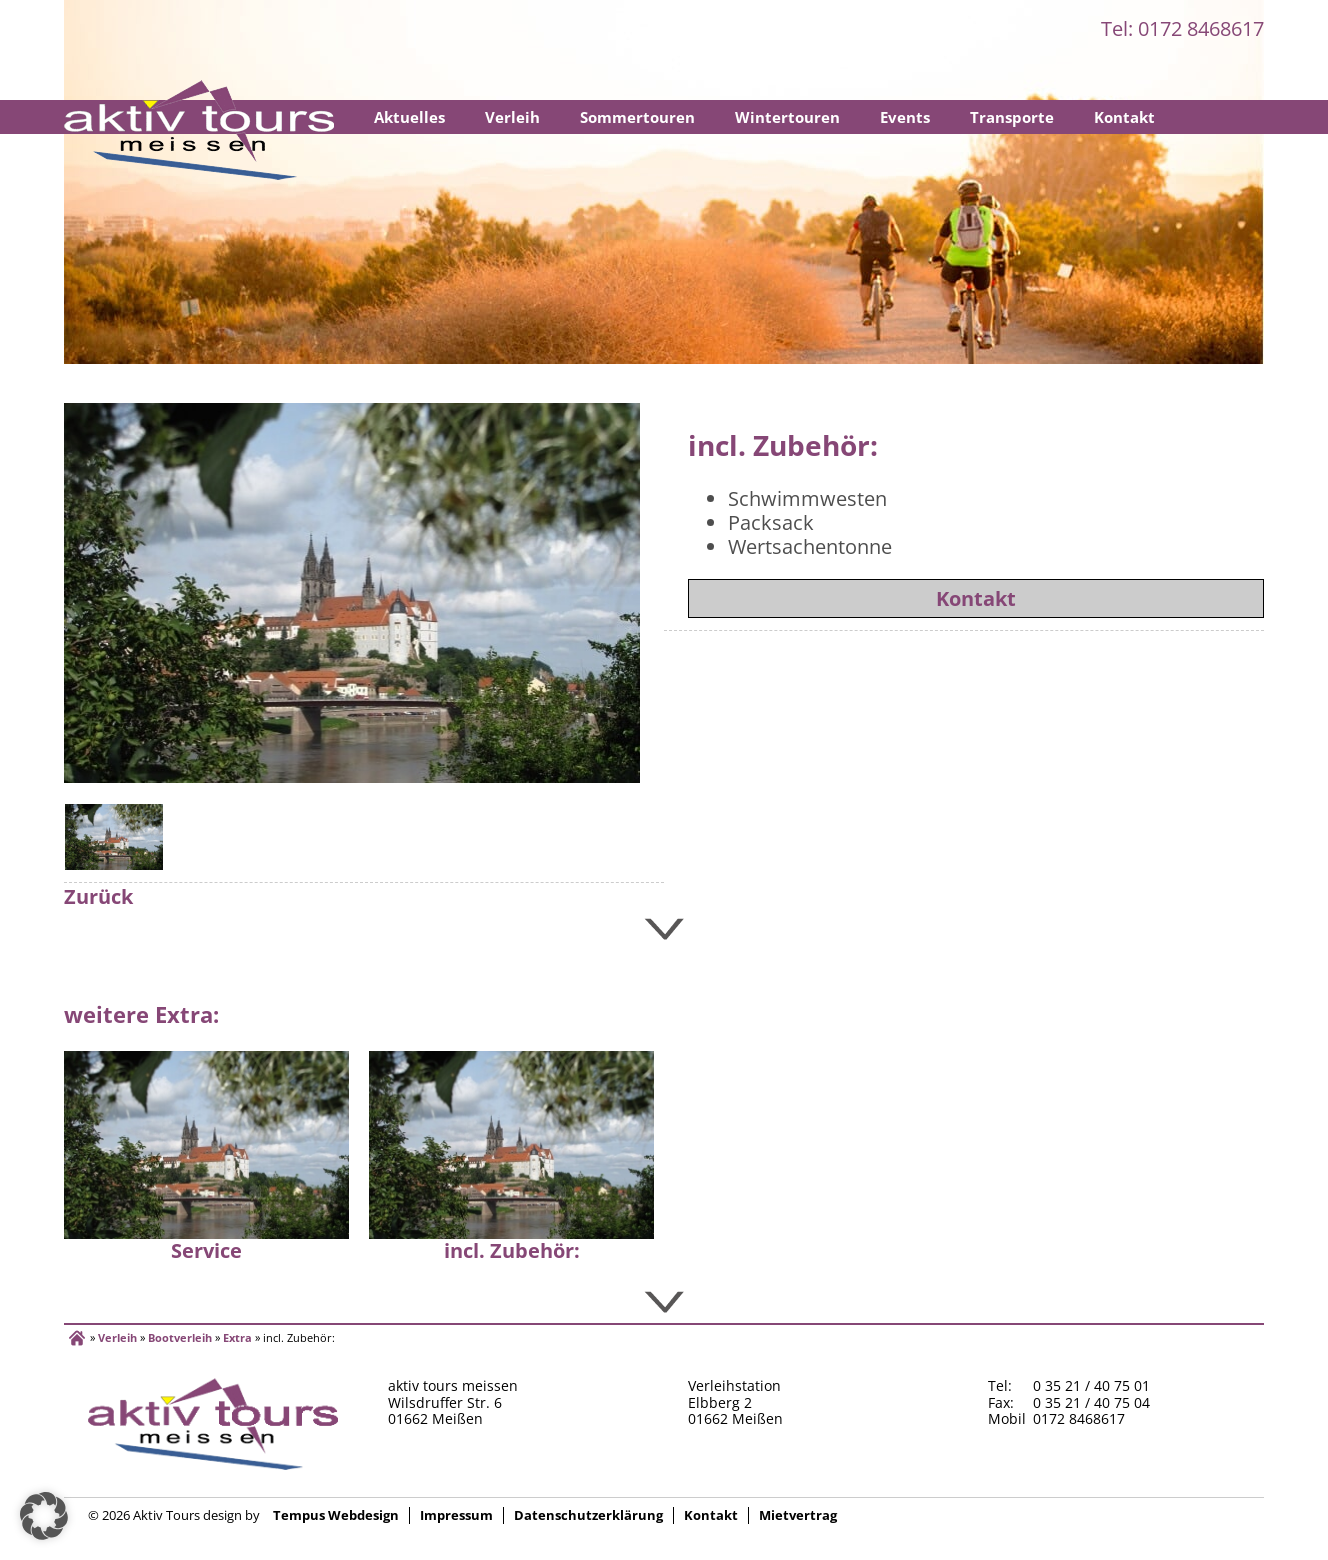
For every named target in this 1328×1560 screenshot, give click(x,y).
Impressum (456, 1515)
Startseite (199, 130)
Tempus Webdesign (336, 1515)
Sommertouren (637, 117)
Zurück (98, 896)
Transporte (1012, 117)
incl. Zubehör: (512, 1250)
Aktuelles (409, 117)
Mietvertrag (798, 1515)
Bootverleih (180, 1337)
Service (206, 1250)
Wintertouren (787, 117)
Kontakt (1124, 117)
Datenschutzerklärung (588, 1515)
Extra (237, 1337)
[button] (44, 1516)
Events (905, 117)
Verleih (512, 117)
